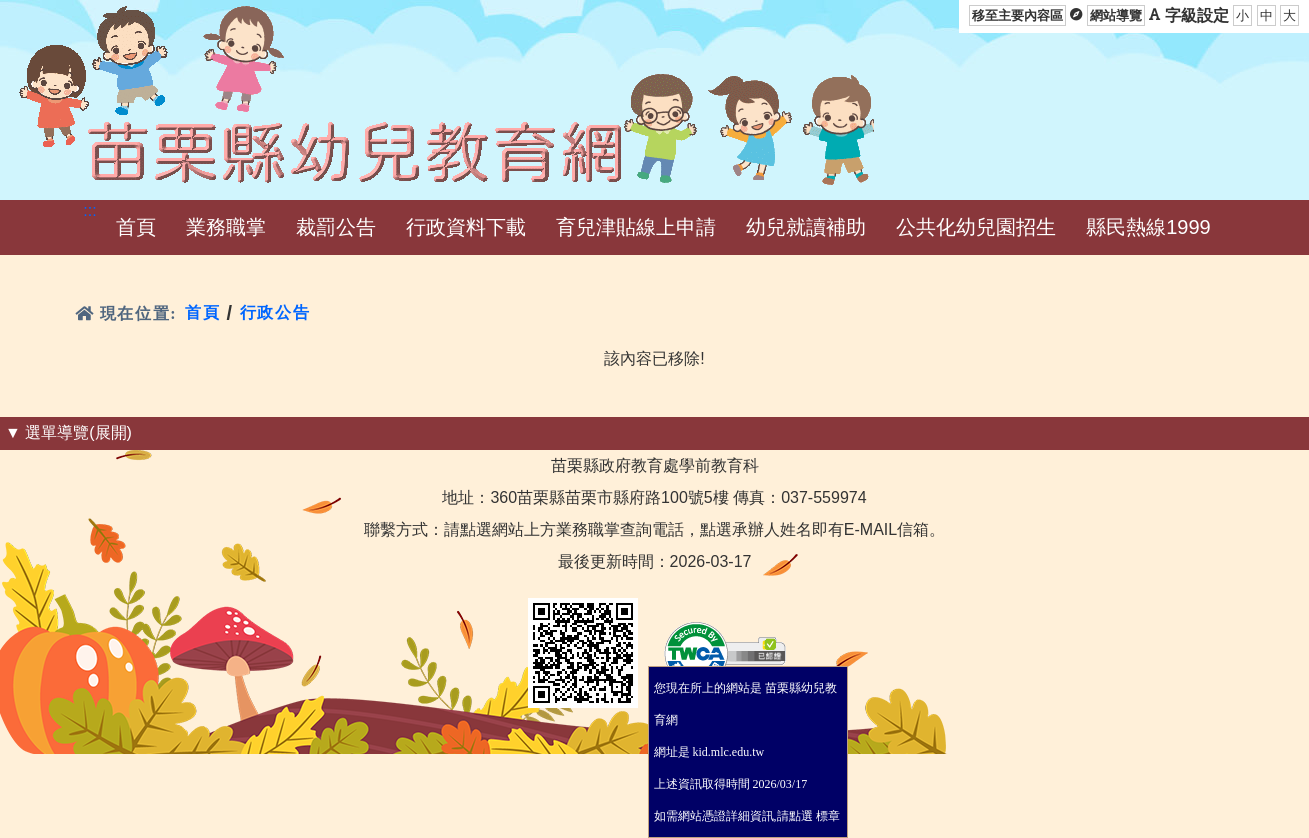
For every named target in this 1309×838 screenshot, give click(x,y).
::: (89, 210)
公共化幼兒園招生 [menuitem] (976, 227)
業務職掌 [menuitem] (226, 227)
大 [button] (1289, 15)
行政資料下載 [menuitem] (466, 227)
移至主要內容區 (1017, 15)
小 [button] (1242, 15)
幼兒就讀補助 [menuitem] (806, 227)
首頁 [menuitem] (136, 227)
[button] (136, 227)
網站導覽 (1116, 15)
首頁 (202, 312)
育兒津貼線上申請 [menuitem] (636, 227)
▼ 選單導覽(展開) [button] (68, 432)
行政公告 (275, 312)
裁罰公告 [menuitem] (336, 227)
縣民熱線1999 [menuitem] (1148, 227)
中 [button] (1266, 15)
